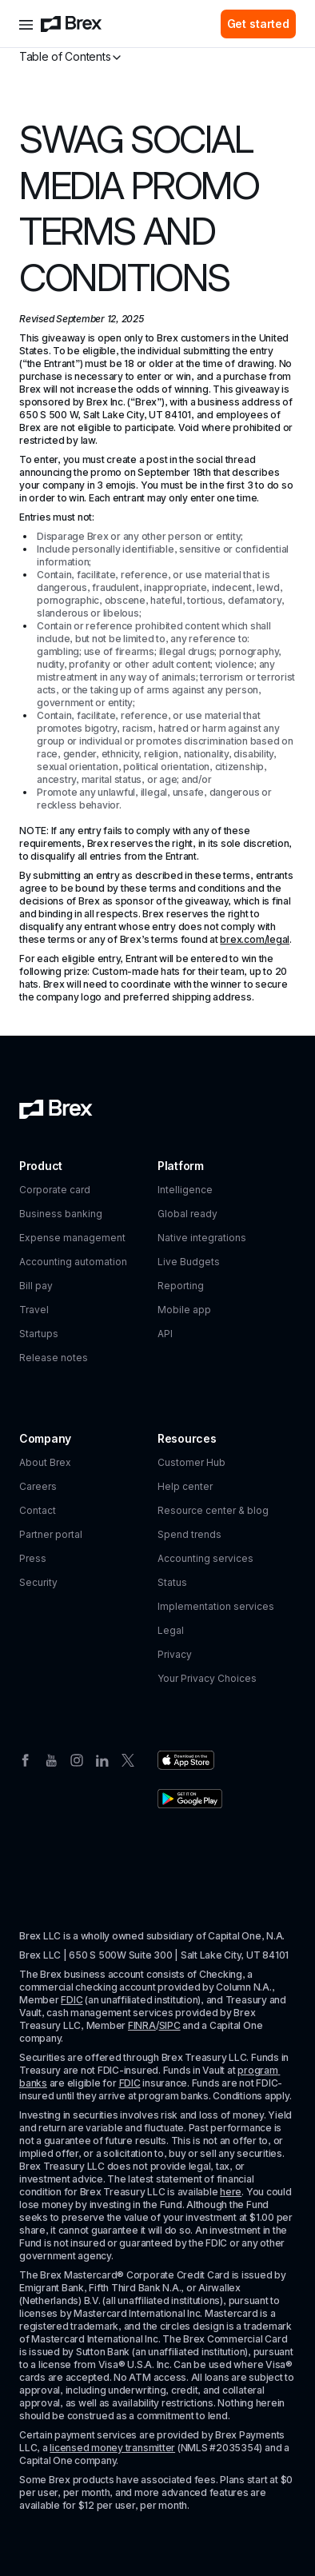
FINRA (142, 2025)
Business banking (60, 1214)
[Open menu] (26, 24)
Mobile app (184, 1310)
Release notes (53, 1358)
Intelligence (185, 1190)
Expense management (72, 1238)
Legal (171, 1630)
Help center (185, 1486)
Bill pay (36, 1286)
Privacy (175, 1654)
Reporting (181, 1286)
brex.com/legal (254, 939)
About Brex (45, 1462)
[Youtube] (51, 1759)
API (165, 1334)
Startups (38, 1334)
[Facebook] (25, 1759)
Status (172, 1582)
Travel (34, 1310)
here (230, 2192)
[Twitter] (128, 1759)
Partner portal (50, 1534)
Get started (258, 23)
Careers (38, 1486)
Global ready (187, 1214)
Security (38, 1582)
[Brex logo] (71, 24)
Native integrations (202, 1238)
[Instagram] (76, 1759)
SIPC (170, 2025)
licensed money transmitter (112, 2448)
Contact (37, 1510)
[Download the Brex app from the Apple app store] (186, 1760)
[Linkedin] (102, 1759)
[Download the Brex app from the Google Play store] (190, 1798)
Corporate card (54, 1190)
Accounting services (205, 1558)
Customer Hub (191, 1462)
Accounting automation (73, 1262)
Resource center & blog (213, 1510)
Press (32, 1558)
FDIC (71, 2000)
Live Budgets (189, 1262)
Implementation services (216, 1606)
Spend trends (189, 1534)
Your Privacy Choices (207, 1678)
